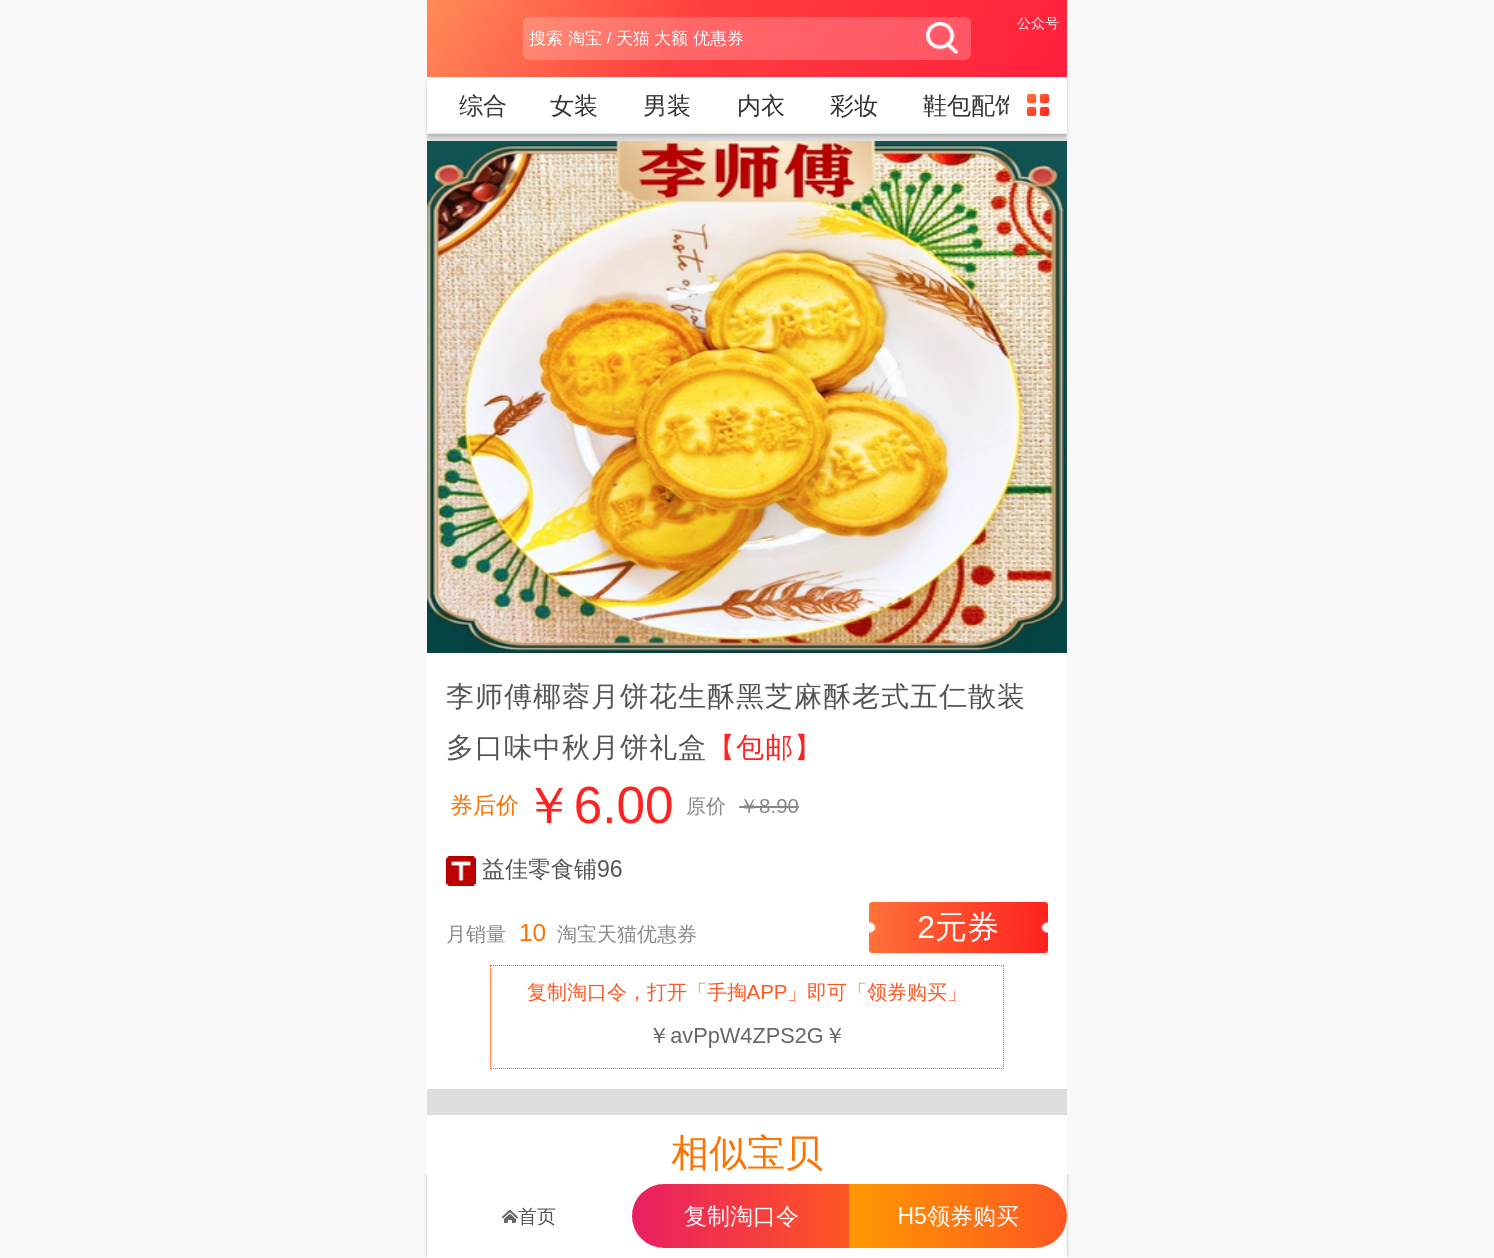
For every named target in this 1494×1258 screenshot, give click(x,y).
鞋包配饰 (974, 105)
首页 (529, 1216)
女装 (577, 105)
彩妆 (857, 105)
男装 (670, 105)
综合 (483, 105)
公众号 (1038, 23)
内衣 (764, 105)
